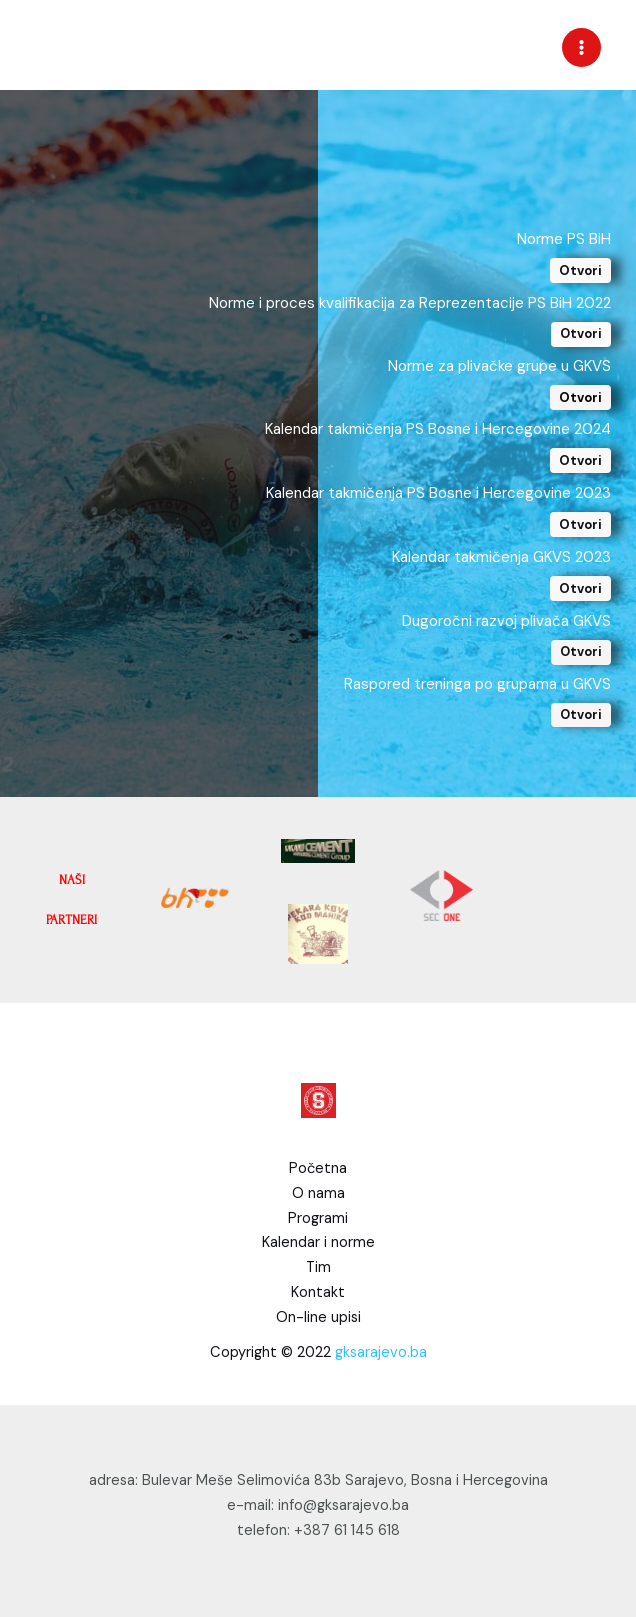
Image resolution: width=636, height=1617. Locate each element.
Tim (318, 1267)
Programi (318, 1218)
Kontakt (318, 1292)
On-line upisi (318, 1317)
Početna (318, 1168)
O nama (318, 1193)
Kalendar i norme (318, 1242)
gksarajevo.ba (381, 1352)
